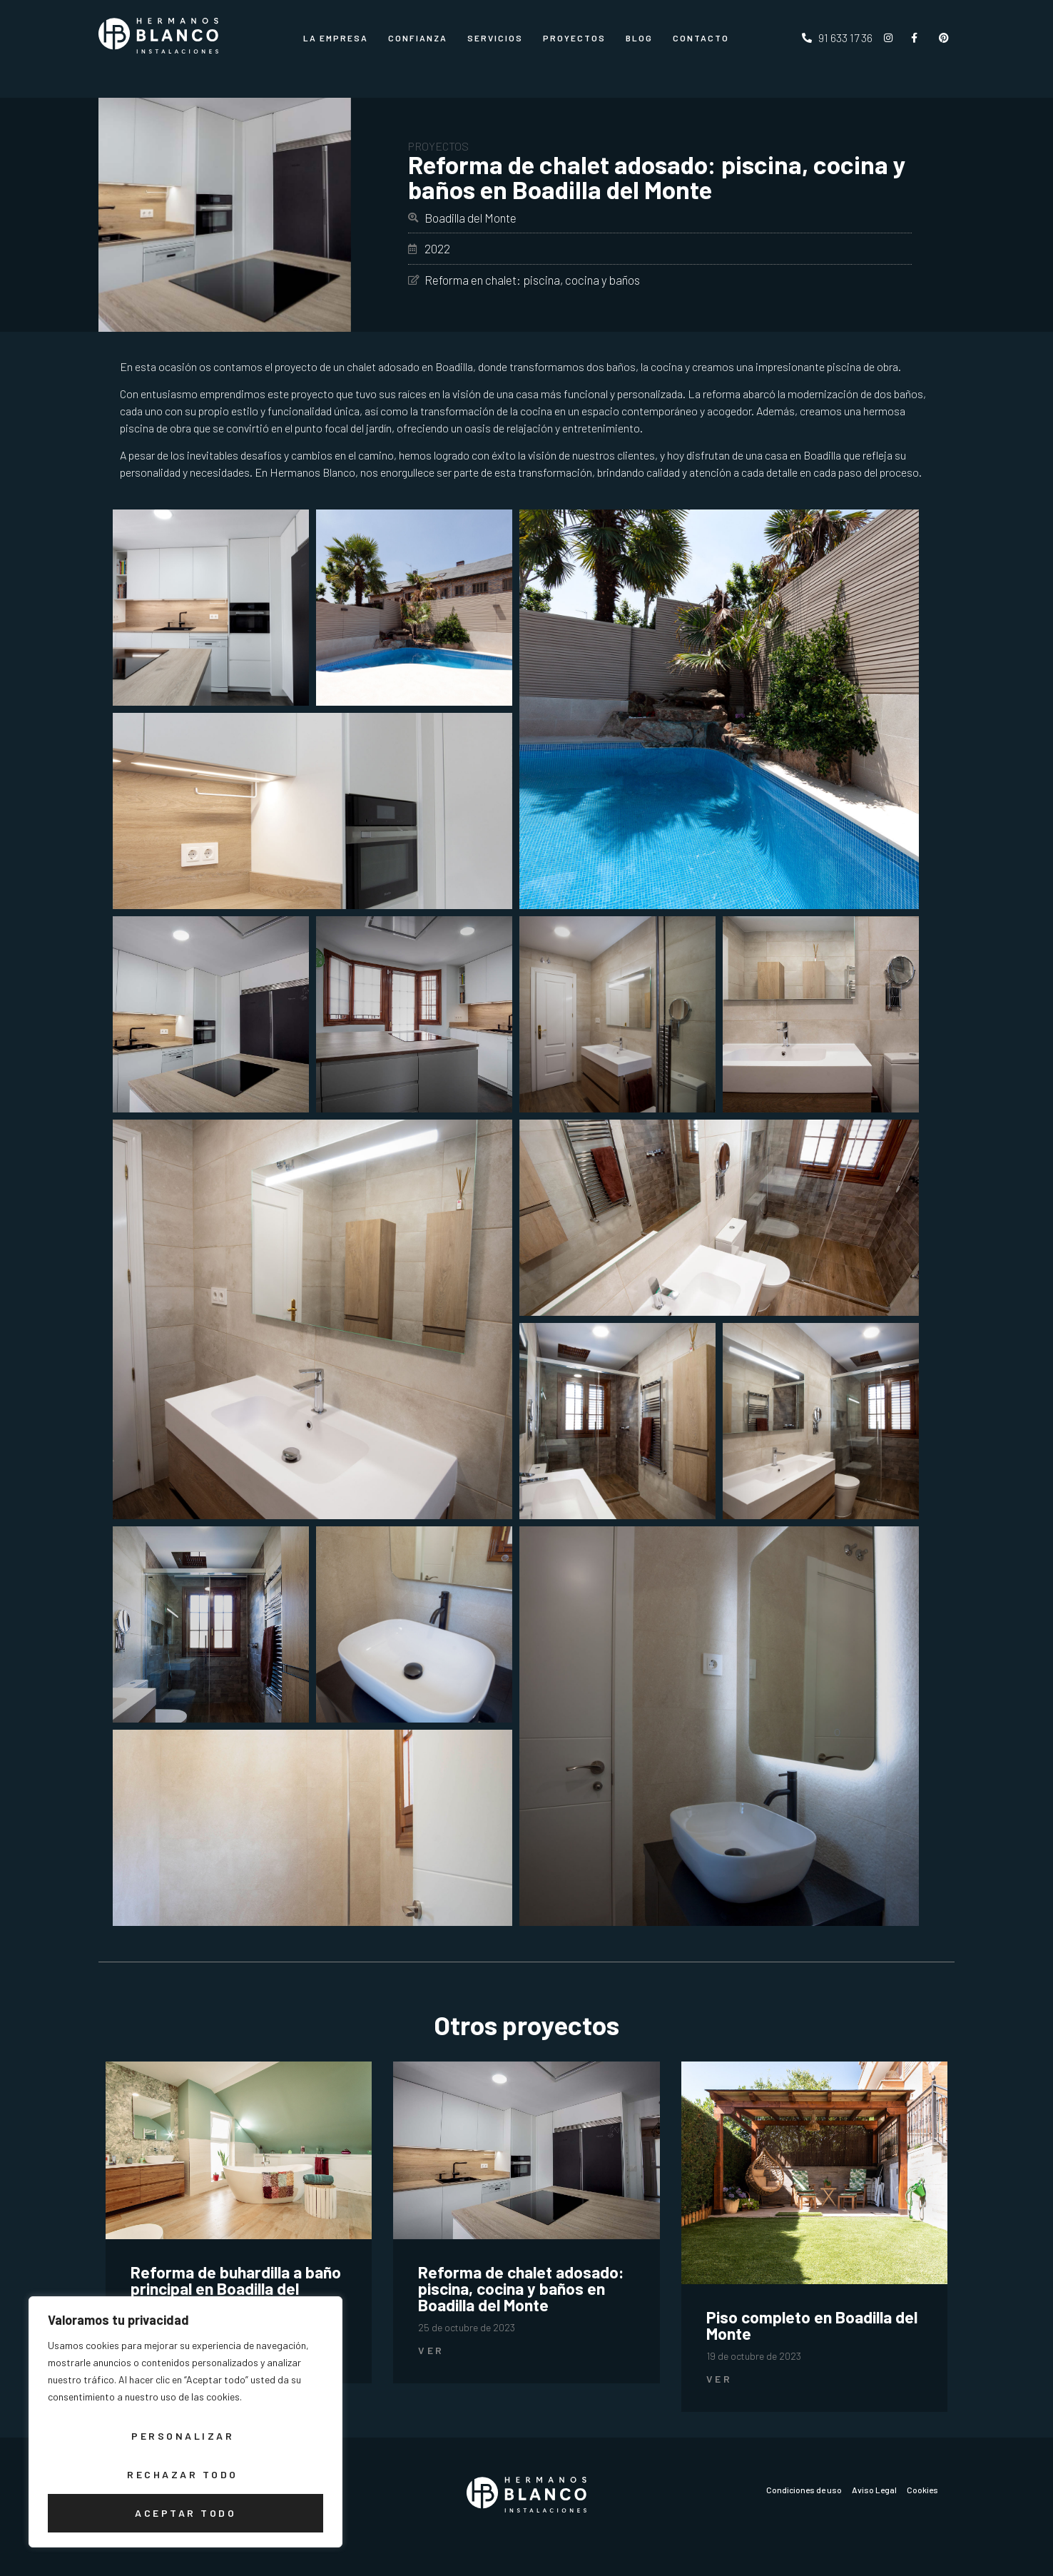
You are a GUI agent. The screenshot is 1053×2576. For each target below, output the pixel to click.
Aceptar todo (185, 2513)
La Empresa (335, 38)
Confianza (417, 38)
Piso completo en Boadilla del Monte (811, 2325)
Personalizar (182, 2436)
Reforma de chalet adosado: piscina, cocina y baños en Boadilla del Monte (521, 2288)
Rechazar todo (182, 2474)
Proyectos (574, 38)
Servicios (495, 38)
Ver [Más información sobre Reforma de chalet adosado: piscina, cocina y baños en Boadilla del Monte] (431, 2350)
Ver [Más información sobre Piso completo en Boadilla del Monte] (719, 2379)
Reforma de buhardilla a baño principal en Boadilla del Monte (236, 2288)
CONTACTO (701, 38)
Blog (639, 38)
